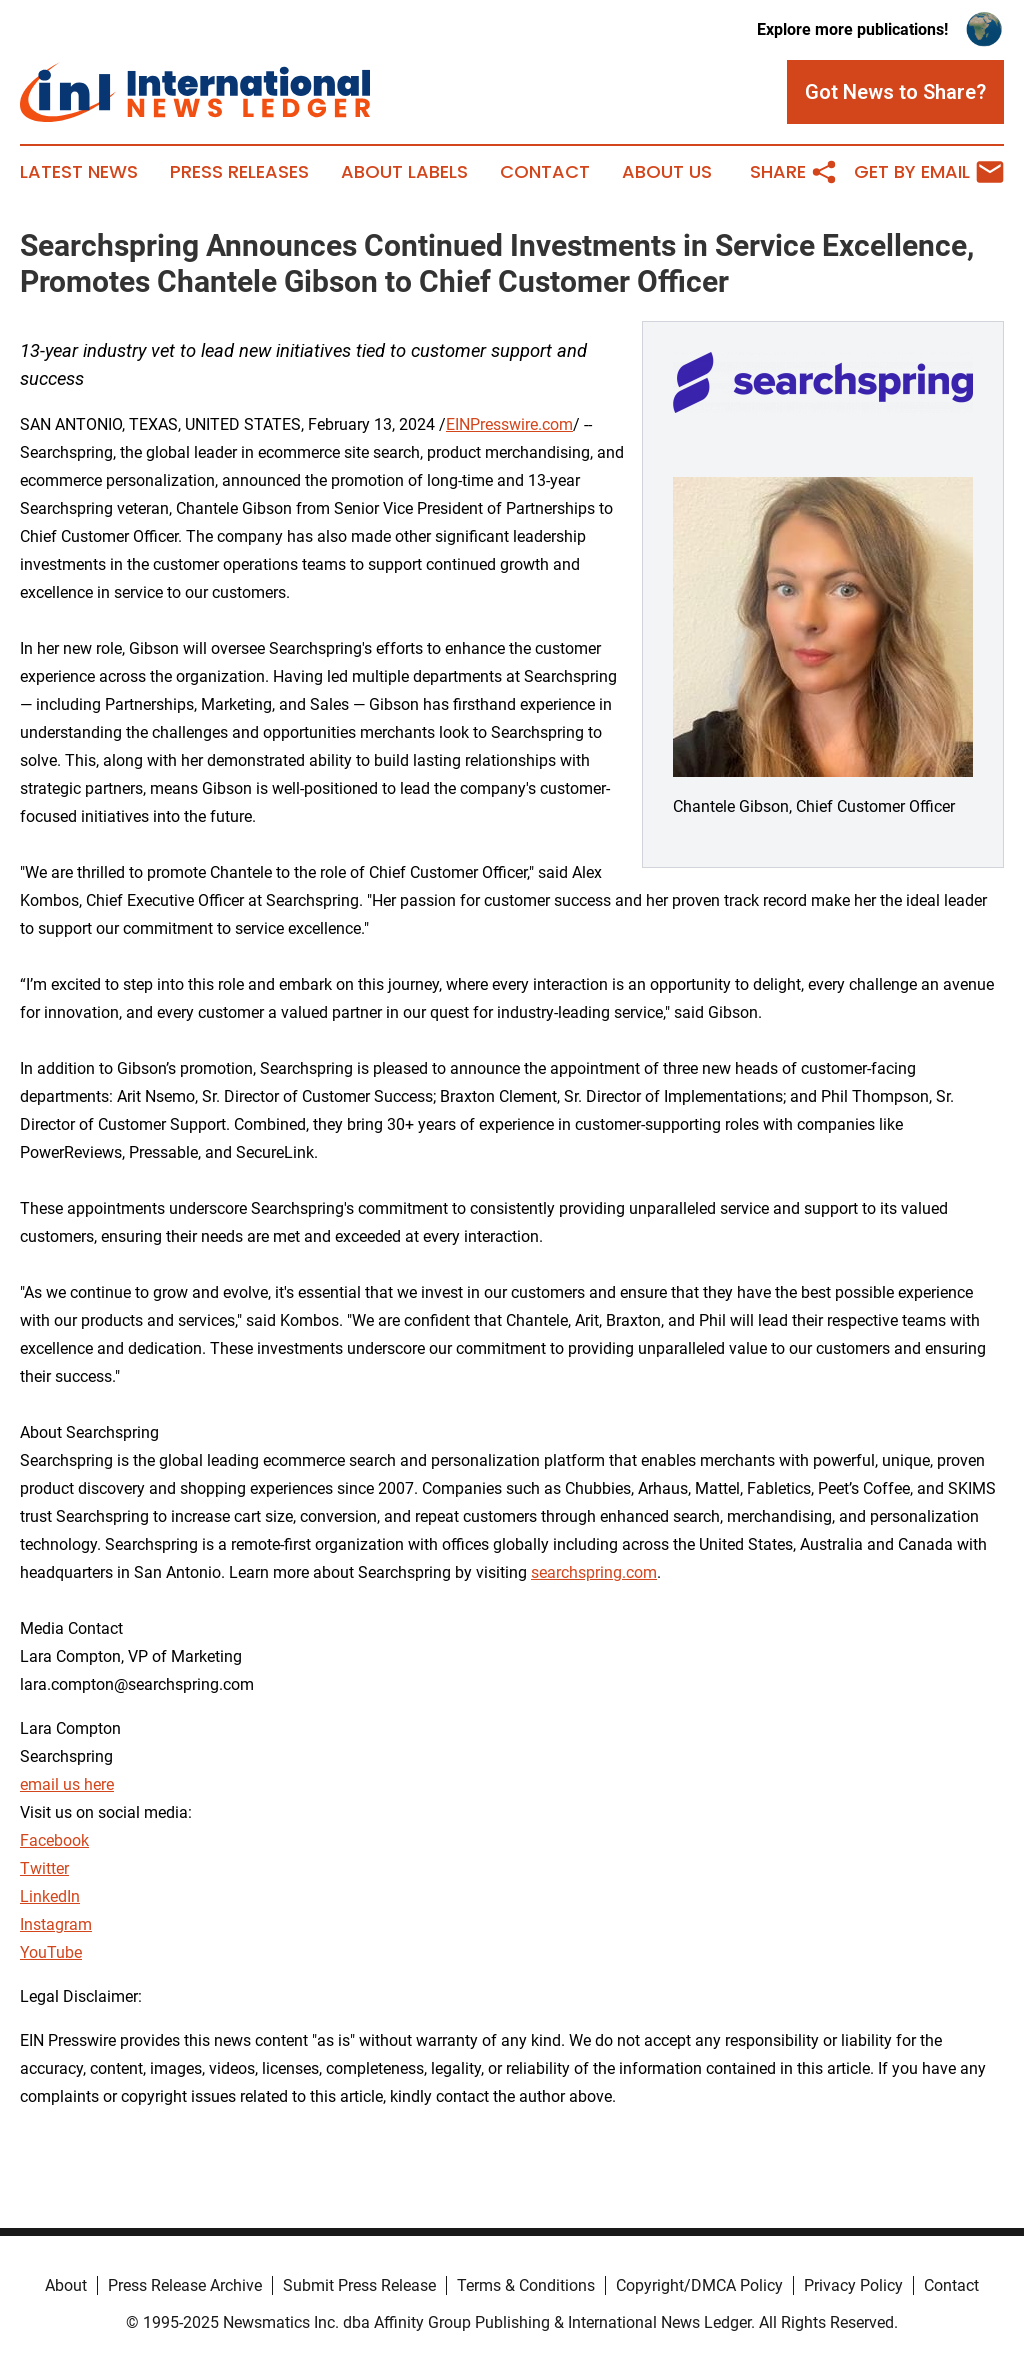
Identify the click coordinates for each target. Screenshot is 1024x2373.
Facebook (54, 1840)
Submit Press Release (359, 2285)
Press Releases (239, 172)
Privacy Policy (853, 2285)
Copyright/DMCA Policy (699, 2285)
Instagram (56, 1924)
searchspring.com (594, 1572)
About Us (667, 172)
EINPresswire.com (509, 424)
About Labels (404, 172)
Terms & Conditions (526, 2285)
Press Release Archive (185, 2285)
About (66, 2285)
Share (794, 172)
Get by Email (929, 172)
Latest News (79, 172)
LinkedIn (50, 1896)
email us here (67, 1784)
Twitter (44, 1868)
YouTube (51, 1952)
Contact (545, 172)
